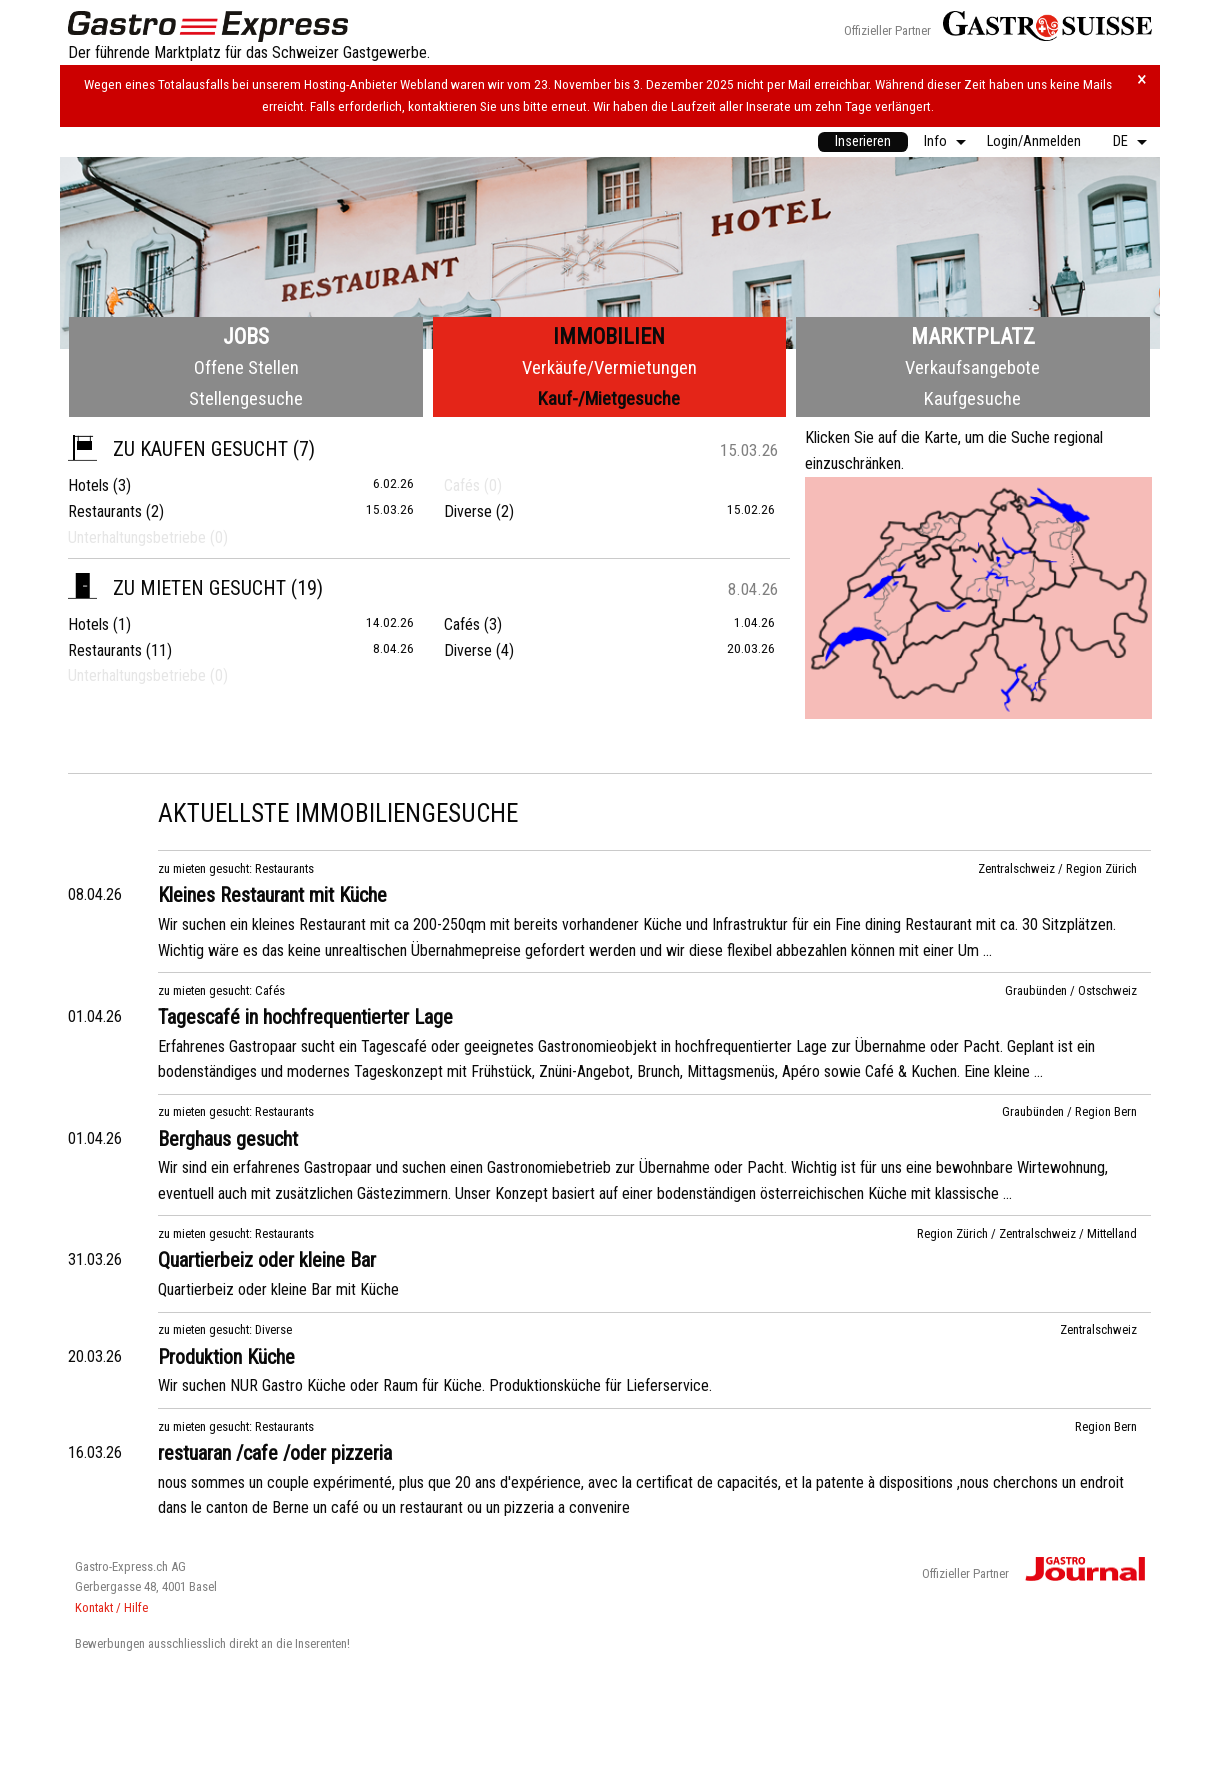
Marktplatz (973, 336)
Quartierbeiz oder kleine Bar (267, 1260)
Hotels (88, 485)
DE (1120, 141)
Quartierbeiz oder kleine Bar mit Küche (278, 1289)
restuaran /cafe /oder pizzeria (275, 1453)
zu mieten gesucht (177, 588)
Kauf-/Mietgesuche (609, 398)
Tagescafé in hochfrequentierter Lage (305, 1017)
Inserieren (863, 141)
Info (935, 141)
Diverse (468, 511)
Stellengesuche (246, 398)
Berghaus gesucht (228, 1139)
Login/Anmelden (1034, 141)
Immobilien (609, 336)
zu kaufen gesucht (178, 449)
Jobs (246, 336)
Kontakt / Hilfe (111, 1607)
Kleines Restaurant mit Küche (272, 895)
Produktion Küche (226, 1357)
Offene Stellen (246, 367)
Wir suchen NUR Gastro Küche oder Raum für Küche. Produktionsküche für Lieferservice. (435, 1385)
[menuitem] (863, 142)
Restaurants (105, 511)
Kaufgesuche (972, 398)
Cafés (462, 624)
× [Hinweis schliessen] (1142, 79)
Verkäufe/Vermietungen (609, 367)
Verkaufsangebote (972, 367)
